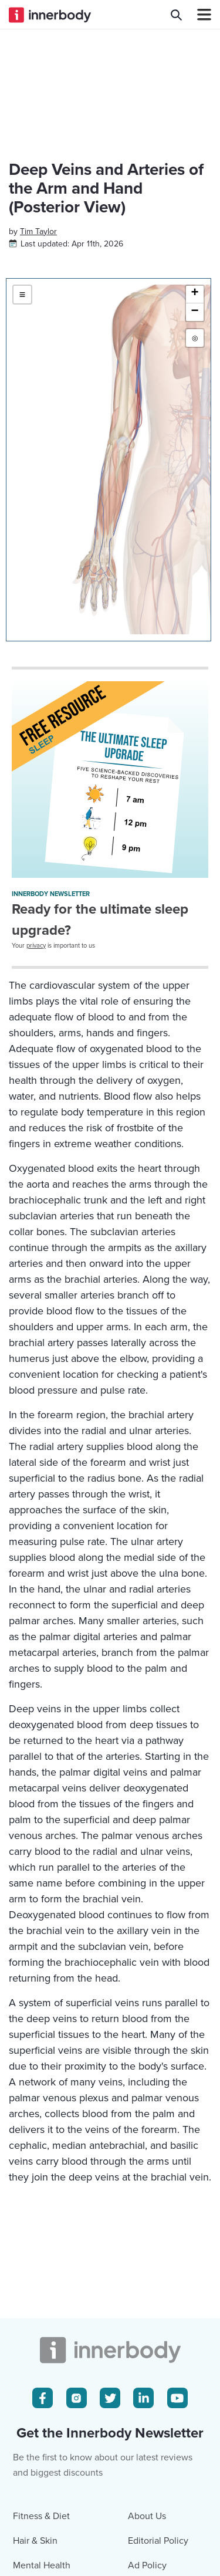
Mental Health (41, 2565)
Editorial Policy (158, 2541)
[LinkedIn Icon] (143, 2398)
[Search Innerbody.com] (176, 14)
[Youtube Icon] (177, 2398)
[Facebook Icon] (42, 2398)
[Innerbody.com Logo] (50, 14)
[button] (195, 294)
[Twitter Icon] (110, 2398)
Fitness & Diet (41, 2516)
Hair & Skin (35, 2541)
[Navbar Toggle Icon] (199, 14)
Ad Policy (147, 2565)
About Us (147, 2516)
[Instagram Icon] (76, 2398)
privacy (36, 945)
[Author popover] (38, 231)
